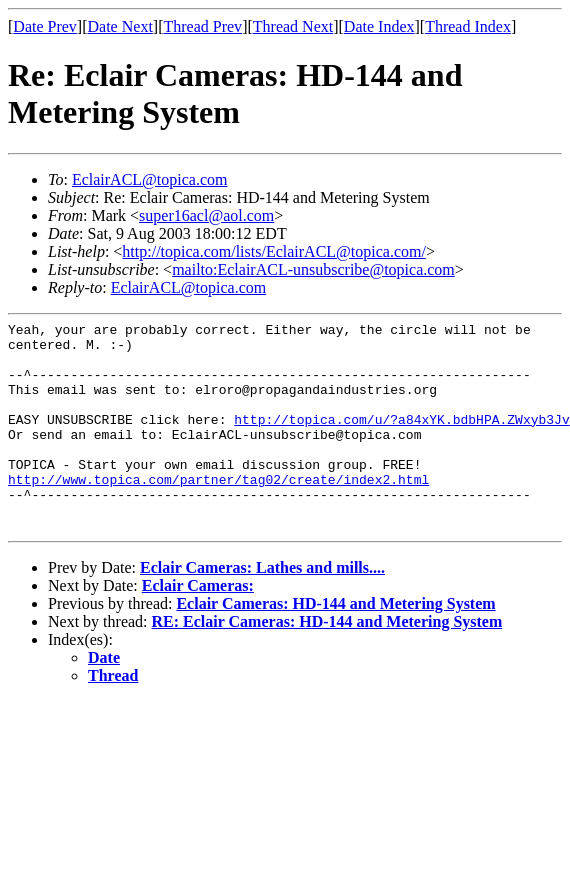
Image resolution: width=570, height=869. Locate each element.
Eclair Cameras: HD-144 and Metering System (335, 645)
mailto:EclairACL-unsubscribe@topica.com (313, 269)
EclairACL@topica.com (150, 179)
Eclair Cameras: (198, 627)
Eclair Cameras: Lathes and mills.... (262, 609)
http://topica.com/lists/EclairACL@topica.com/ (274, 251)
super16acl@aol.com (206, 215)
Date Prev (45, 26)
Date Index (379, 26)
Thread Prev (202, 26)
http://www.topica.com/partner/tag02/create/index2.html (218, 512)
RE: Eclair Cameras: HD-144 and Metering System (327, 663)
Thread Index (468, 26)
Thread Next (293, 26)
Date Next (120, 26)
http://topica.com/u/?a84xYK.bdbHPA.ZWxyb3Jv (401, 440)
